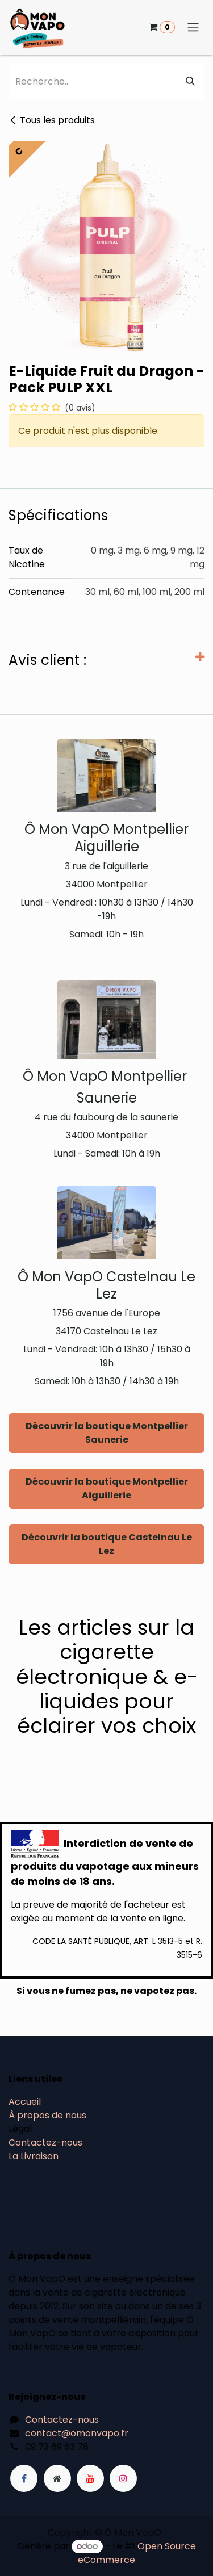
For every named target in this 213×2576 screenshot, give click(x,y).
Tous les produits (52, 120)
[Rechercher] (190, 82)
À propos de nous (47, 2115)
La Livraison (34, 2156)
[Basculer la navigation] (193, 27)
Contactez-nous (45, 2142)
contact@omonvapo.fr (76, 2433)
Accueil (25, 2101)
